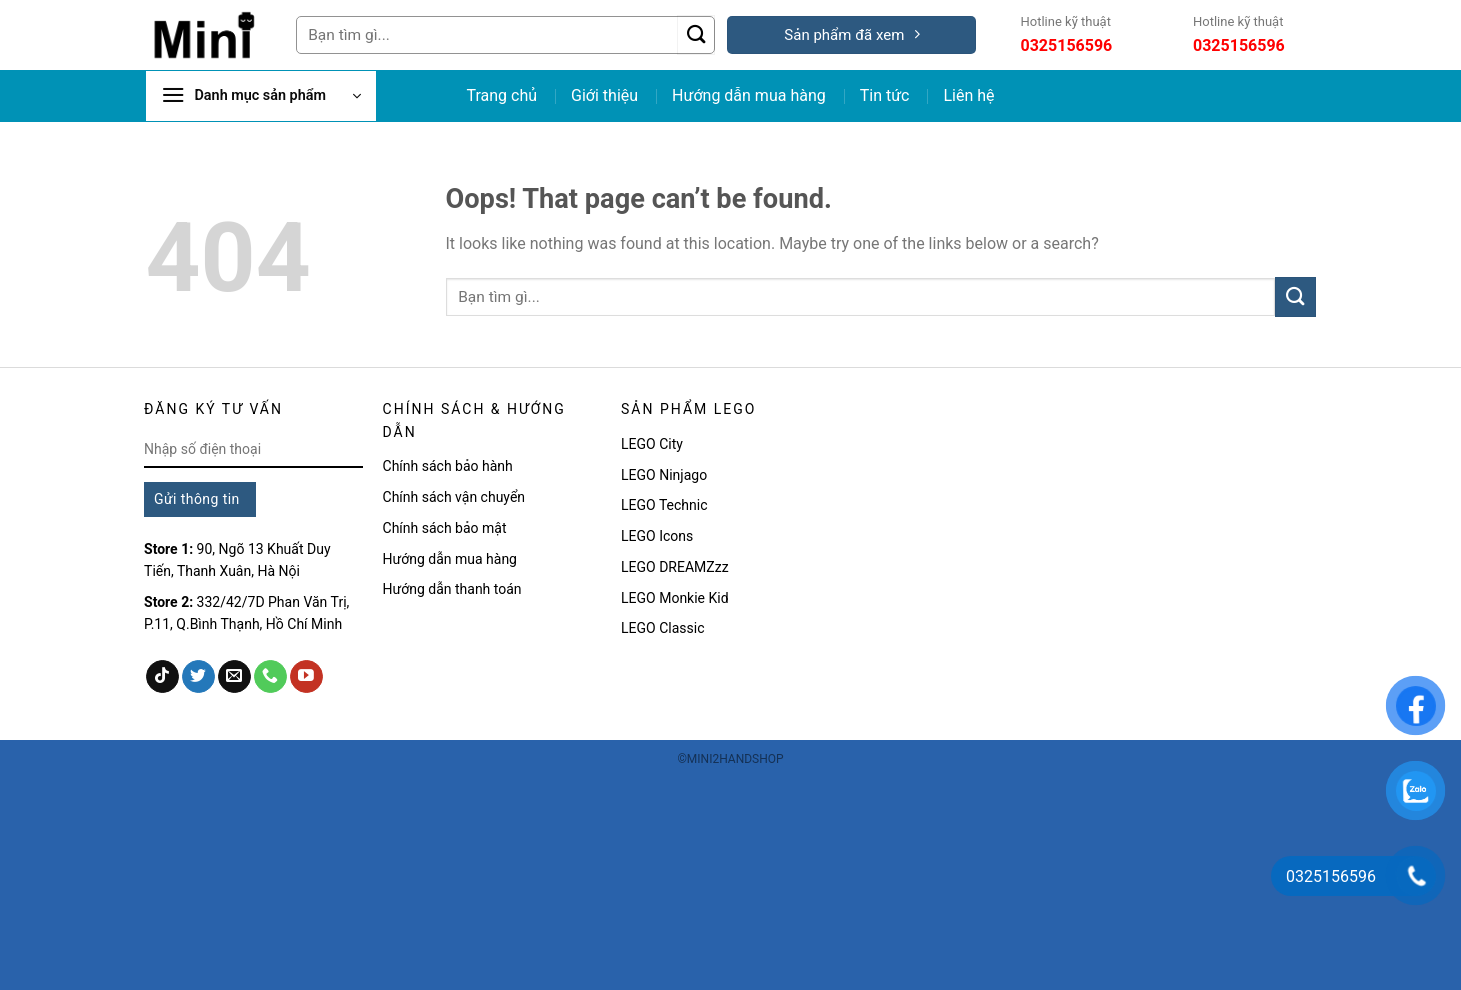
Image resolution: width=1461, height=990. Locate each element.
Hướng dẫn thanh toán (452, 589)
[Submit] (696, 34)
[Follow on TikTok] (162, 677)
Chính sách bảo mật (445, 528)
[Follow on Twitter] (198, 677)
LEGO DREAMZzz (675, 567)
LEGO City (652, 444)
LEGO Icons (659, 536)
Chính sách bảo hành (448, 466)
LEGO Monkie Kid (675, 598)
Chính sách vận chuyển (454, 497)
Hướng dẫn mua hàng (749, 95)
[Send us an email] (234, 677)
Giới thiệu (604, 95)
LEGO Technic (664, 505)
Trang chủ (501, 95)
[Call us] (270, 677)
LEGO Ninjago (664, 475)
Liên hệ (968, 95)
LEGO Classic (662, 628)
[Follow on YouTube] (306, 677)
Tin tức (885, 95)
